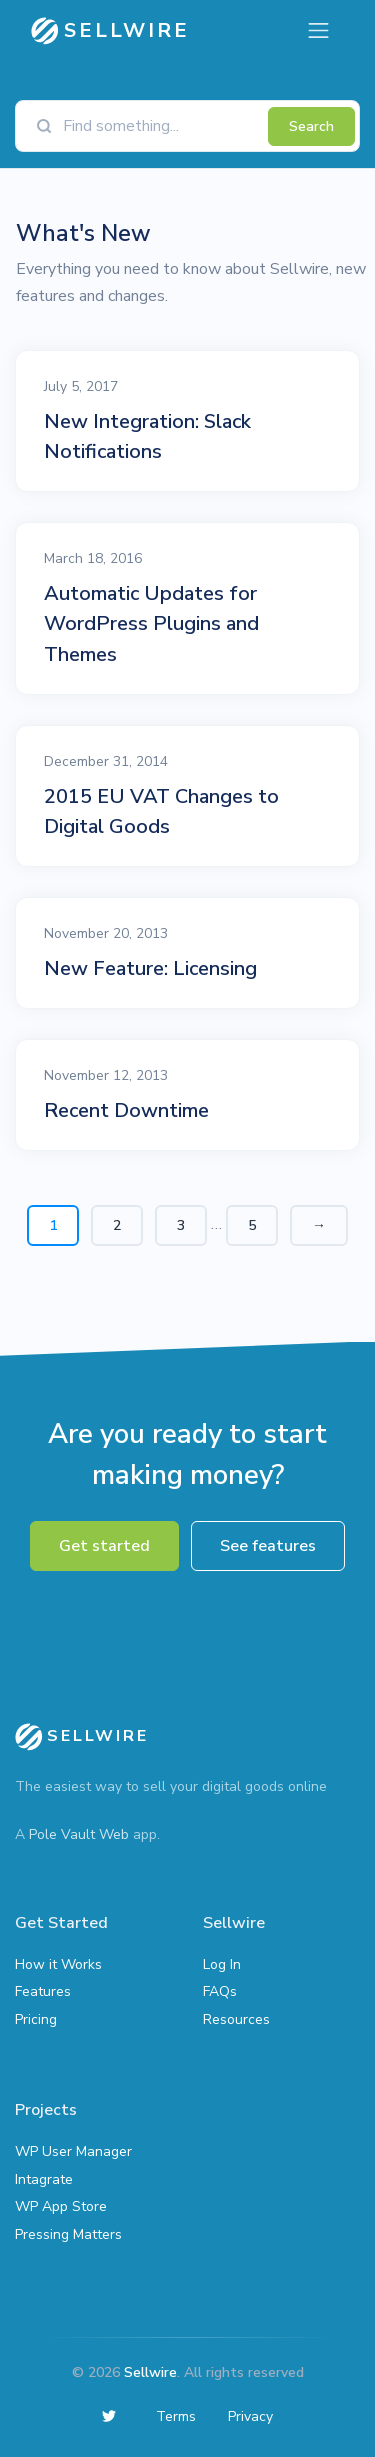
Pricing (36, 2019)
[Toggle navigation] (318, 30)
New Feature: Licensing (150, 968)
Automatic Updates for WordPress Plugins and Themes (151, 623)
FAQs (220, 1991)
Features (43, 1991)
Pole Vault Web (79, 1834)
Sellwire (150, 2372)
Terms (176, 2416)
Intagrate (44, 2179)
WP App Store (61, 2206)
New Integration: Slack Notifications (147, 436)
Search (311, 126)
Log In (222, 1964)
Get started (104, 1546)
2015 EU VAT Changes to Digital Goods (161, 811)
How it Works (58, 1964)
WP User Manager (73, 2151)
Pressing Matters (68, 2234)
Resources (236, 2019)
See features (268, 1546)
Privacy (250, 2416)
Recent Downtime (126, 1110)
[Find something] (160, 126)
